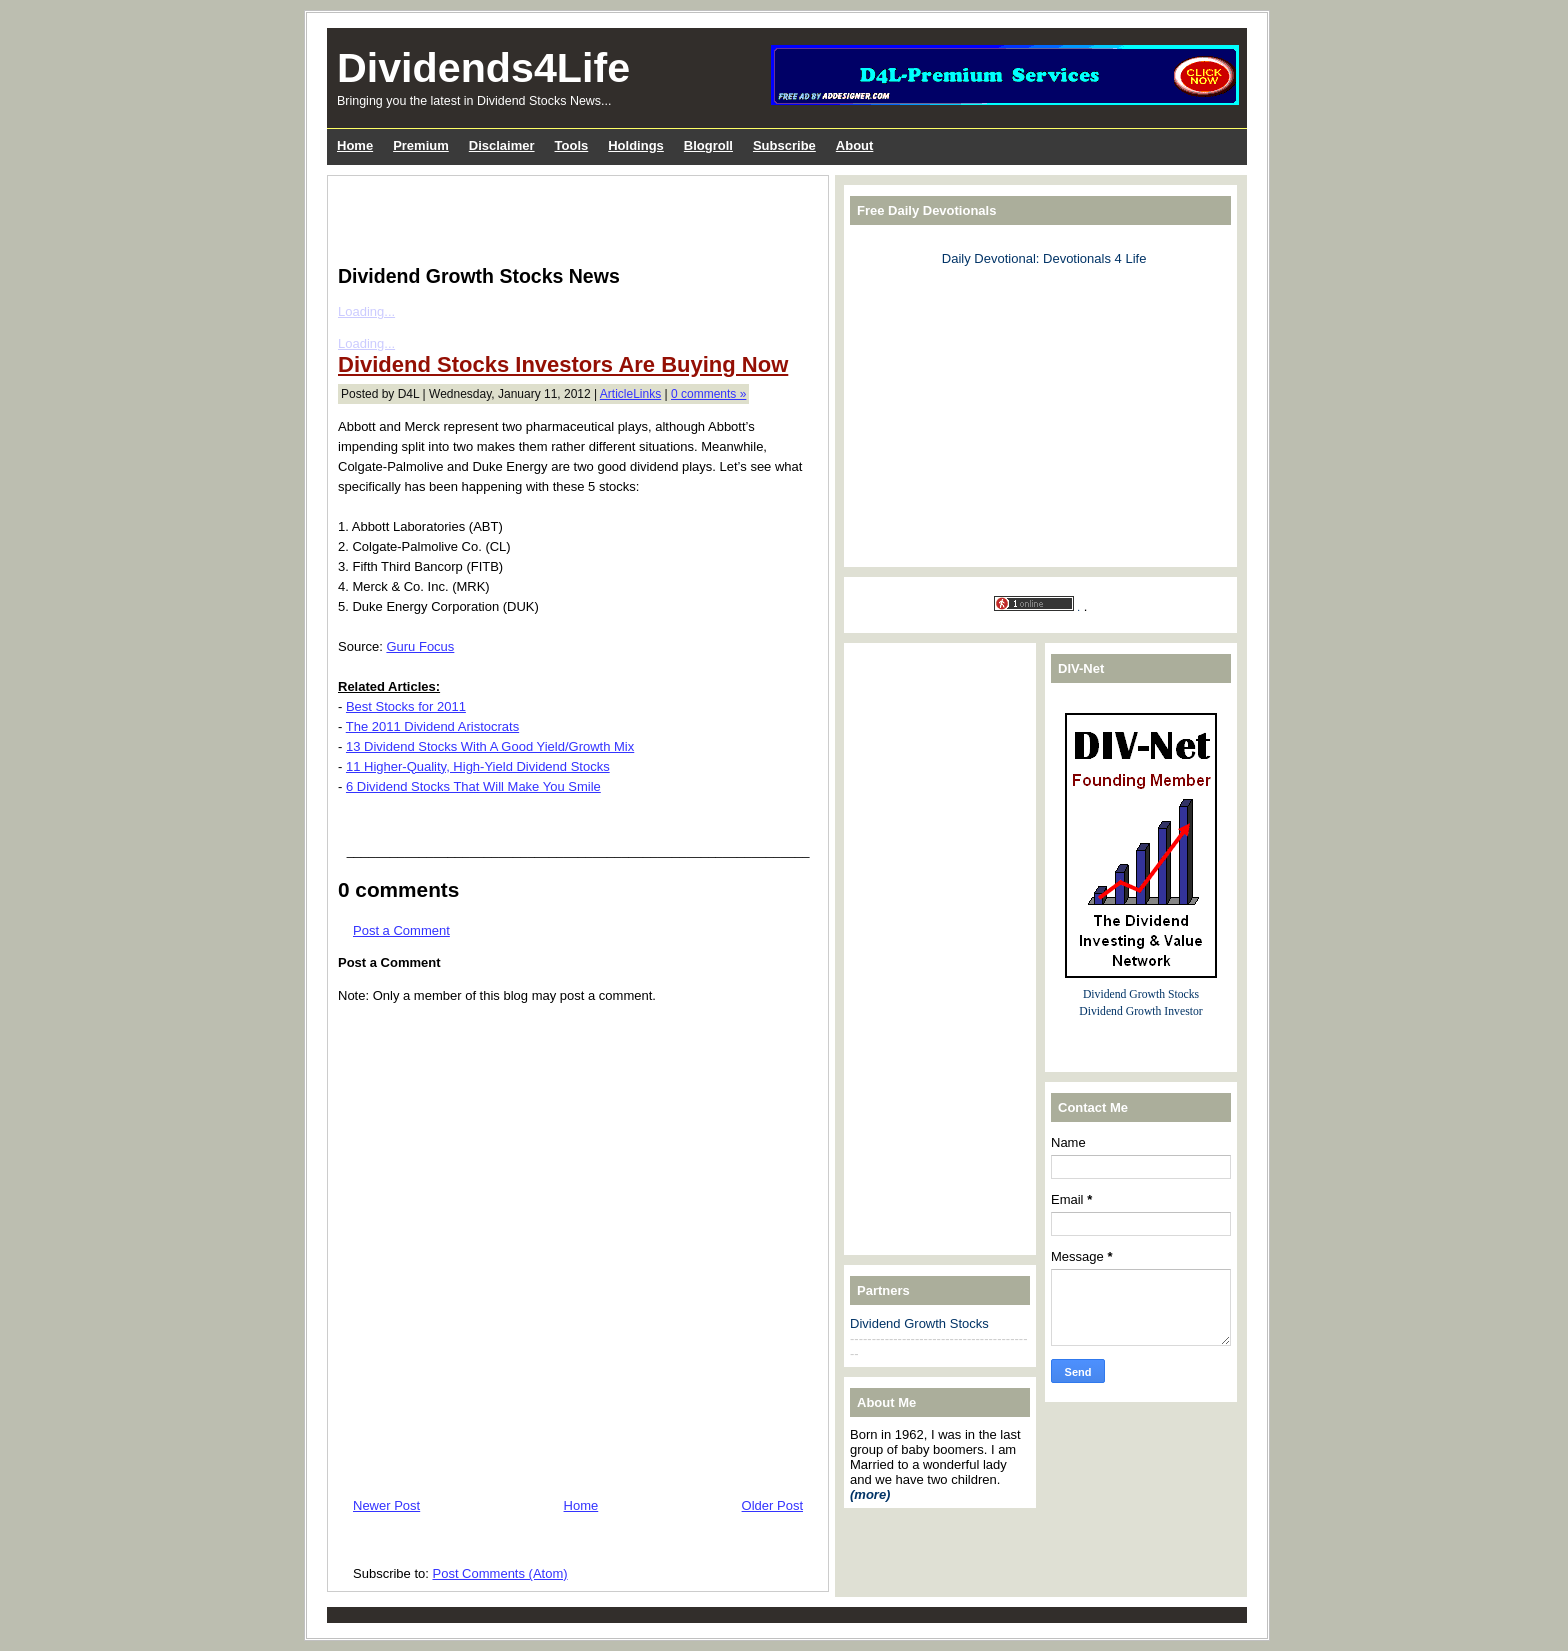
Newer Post (386, 1505)
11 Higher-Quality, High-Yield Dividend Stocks (478, 766)
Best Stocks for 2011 (406, 706)
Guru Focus (420, 646)
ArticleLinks (630, 394)
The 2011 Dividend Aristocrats (432, 726)
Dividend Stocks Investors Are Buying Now (563, 364)
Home (581, 1505)
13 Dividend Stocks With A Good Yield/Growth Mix (490, 746)
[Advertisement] (572, 216)
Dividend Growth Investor (1140, 1011)
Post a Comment (401, 930)
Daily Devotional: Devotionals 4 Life (1044, 258)
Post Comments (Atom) (500, 1573)
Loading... (366, 311)
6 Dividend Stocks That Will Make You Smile (473, 786)
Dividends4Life (483, 68)
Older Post (772, 1505)
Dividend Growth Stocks (919, 1323)
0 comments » (708, 394)
